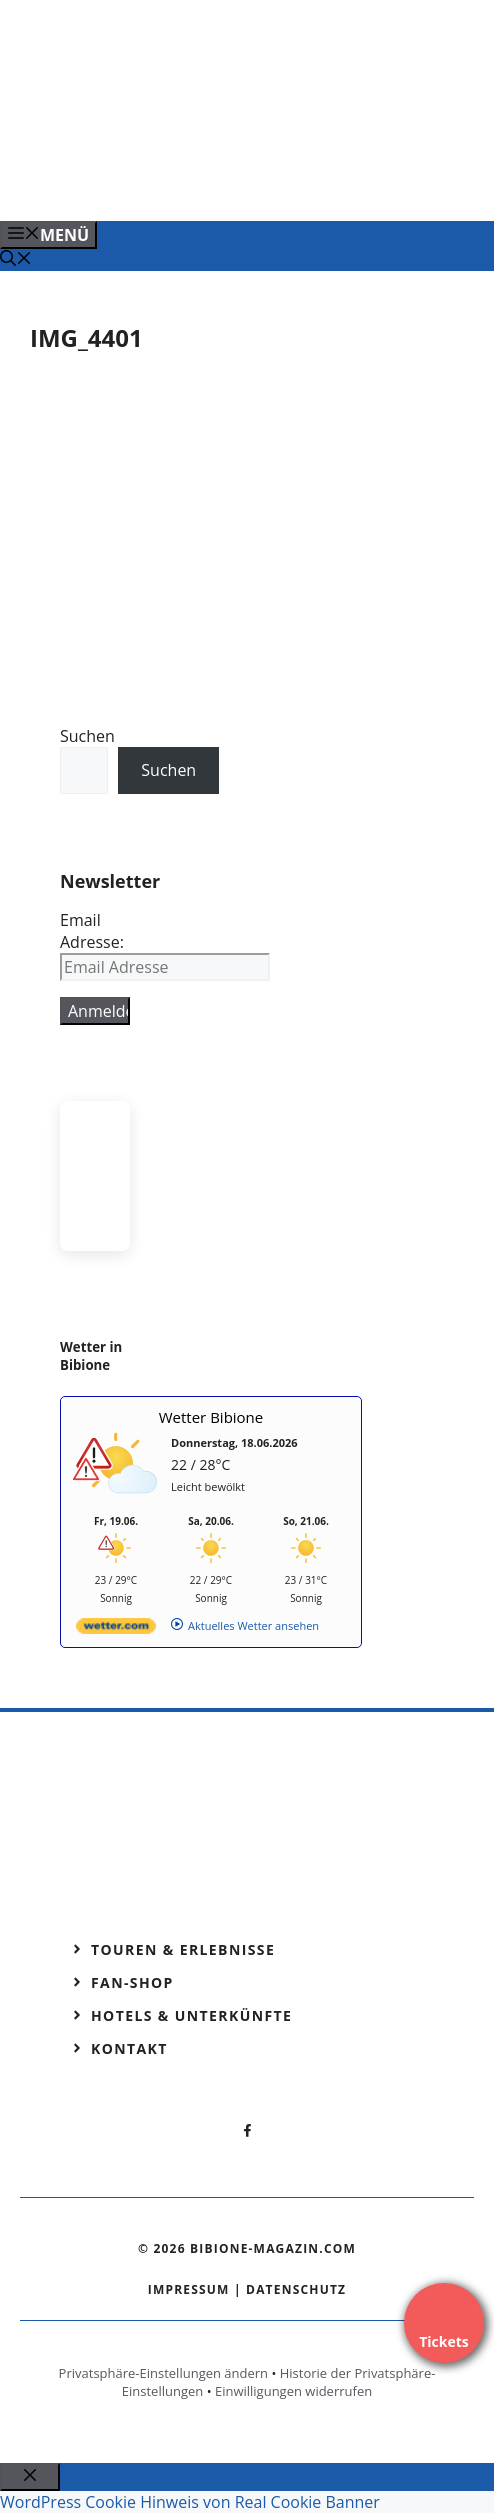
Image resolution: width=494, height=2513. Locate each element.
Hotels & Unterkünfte (191, 2015)
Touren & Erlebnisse (183, 1949)
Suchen (87, 736)
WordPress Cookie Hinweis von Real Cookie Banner (190, 2502)
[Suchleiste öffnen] (16, 260)
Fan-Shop (132, 1982)
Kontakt (129, 2048)
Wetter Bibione (211, 1417)
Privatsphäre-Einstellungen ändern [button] (163, 2373)
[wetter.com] (116, 1629)
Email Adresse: (92, 931)
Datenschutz (296, 2289)
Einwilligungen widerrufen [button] (293, 2391)
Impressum (189, 2289)
